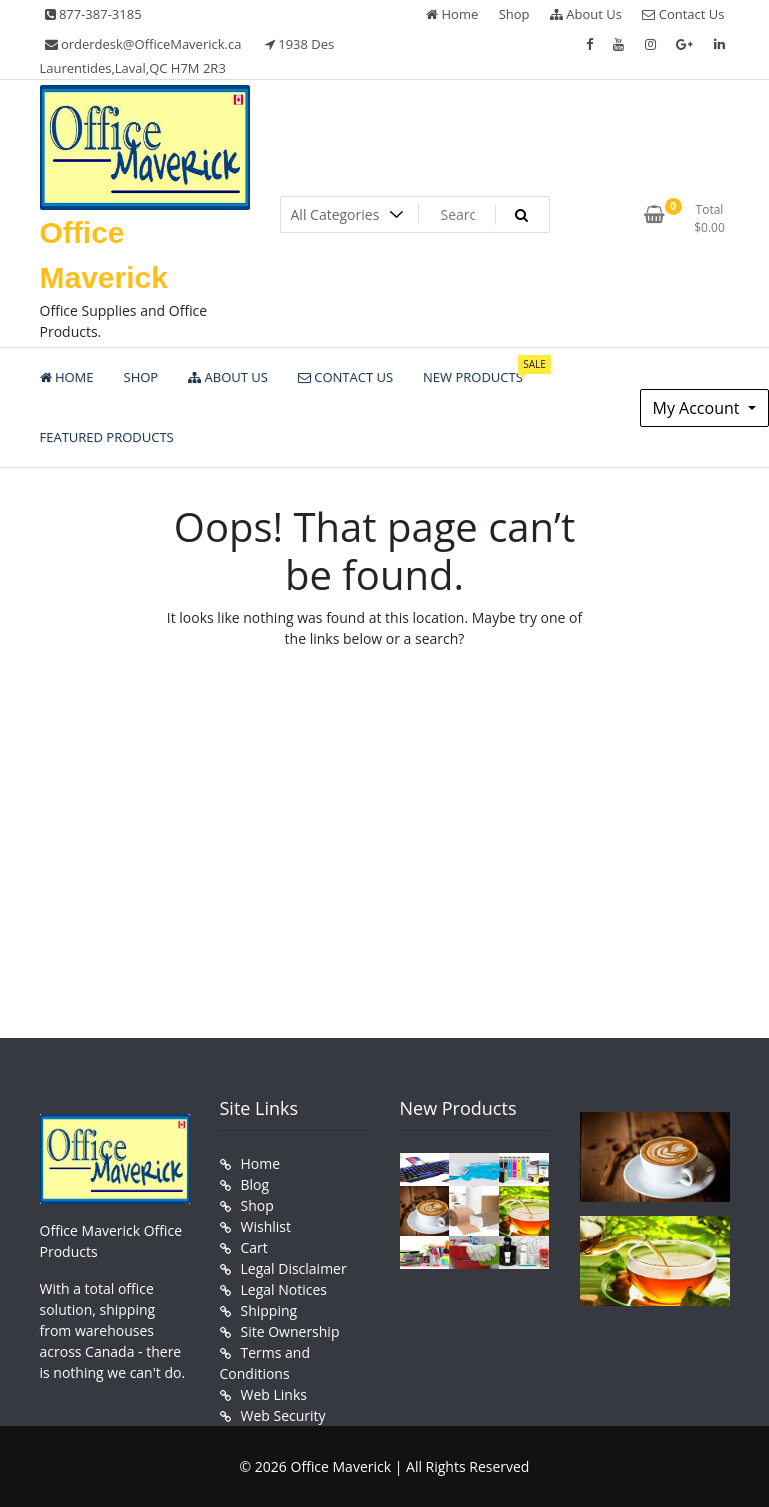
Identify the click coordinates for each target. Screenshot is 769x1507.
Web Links (274, 1394)
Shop (514, 14)
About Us (586, 14)
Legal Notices (284, 1289)
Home (452, 14)
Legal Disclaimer (294, 1268)
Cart (254, 1247)
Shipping (269, 1310)
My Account (698, 408)
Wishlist (266, 1226)
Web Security (283, 1415)
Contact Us (683, 14)
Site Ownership (290, 1331)
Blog (255, 1184)
